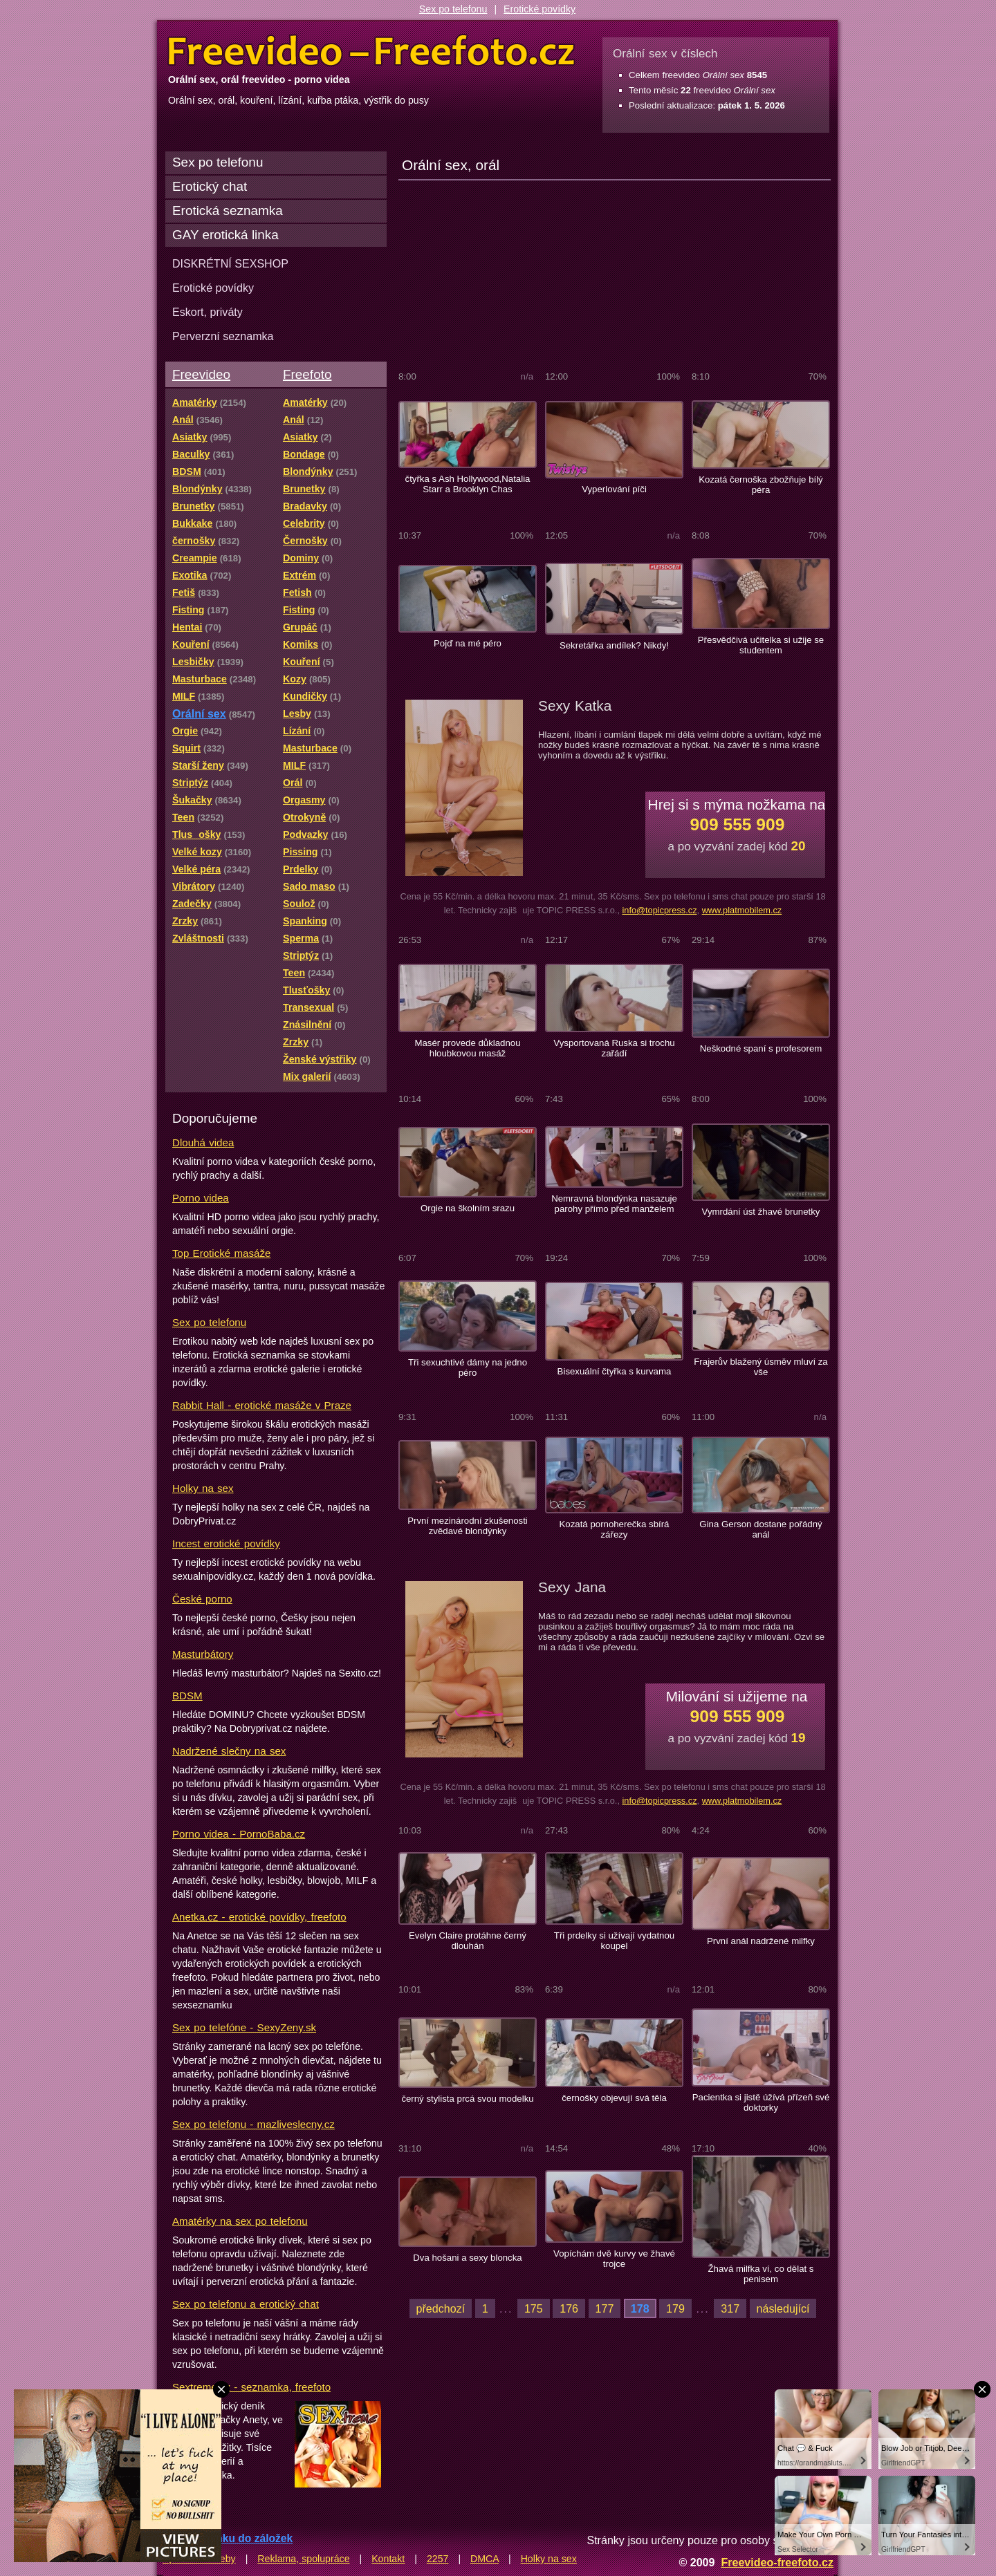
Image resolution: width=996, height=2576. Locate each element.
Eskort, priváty (207, 312)
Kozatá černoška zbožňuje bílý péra (761, 484)
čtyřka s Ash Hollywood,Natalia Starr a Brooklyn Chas (468, 484)
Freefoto (307, 374)
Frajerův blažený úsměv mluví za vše (760, 1366)
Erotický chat (209, 186)
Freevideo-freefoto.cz (777, 2562)
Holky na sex (203, 1488)
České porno (202, 1599)
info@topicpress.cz (659, 910)
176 (569, 2308)
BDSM (187, 1695)
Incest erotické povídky (226, 1543)
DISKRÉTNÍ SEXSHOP (230, 263)
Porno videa (200, 1198)
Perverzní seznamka (223, 336)
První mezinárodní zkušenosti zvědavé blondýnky (467, 1525)
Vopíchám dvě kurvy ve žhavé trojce (614, 2258)
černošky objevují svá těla (614, 2098)
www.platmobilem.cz (742, 910)
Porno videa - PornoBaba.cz (238, 1834)
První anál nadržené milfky (761, 1941)
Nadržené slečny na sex (229, 1751)
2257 (438, 2558)
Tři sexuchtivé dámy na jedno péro (467, 1367)
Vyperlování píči (614, 489)
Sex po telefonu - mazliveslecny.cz (253, 2124)
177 (605, 2308)
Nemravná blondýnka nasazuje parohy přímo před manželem (614, 1203)
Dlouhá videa (203, 1142)
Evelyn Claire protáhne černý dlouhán (467, 1940)
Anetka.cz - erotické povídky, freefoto (259, 1917)
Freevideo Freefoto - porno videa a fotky (371, 51)
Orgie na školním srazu (468, 1208)
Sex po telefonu (453, 9)
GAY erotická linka (225, 234)
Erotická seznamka (227, 210)
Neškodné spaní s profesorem (761, 1048)
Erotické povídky (539, 9)
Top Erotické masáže (221, 1253)
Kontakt (388, 2558)
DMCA (484, 2558)
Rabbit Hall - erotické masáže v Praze (261, 1405)
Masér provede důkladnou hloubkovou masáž (467, 1048)
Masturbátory (202, 1654)
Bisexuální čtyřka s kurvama (614, 1371)
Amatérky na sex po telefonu (240, 2221)
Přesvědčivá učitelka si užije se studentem (761, 645)
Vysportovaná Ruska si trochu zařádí (613, 1048)
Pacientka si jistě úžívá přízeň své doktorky (761, 2102)
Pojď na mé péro (467, 643)
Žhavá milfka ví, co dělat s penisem (761, 2274)
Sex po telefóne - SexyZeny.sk (244, 2027)
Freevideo (201, 374)
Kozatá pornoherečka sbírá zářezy (615, 1529)
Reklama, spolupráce (303, 2558)
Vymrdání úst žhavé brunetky (761, 1211)
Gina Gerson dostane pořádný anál (760, 1529)
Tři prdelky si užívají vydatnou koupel (614, 1940)
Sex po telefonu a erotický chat (245, 2304)
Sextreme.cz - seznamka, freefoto (251, 2387)
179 (675, 2308)
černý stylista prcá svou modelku (467, 2098)
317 (730, 2308)
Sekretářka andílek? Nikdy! (614, 645)
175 (533, 2308)
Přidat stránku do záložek (228, 2538)
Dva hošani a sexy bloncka (467, 2257)
